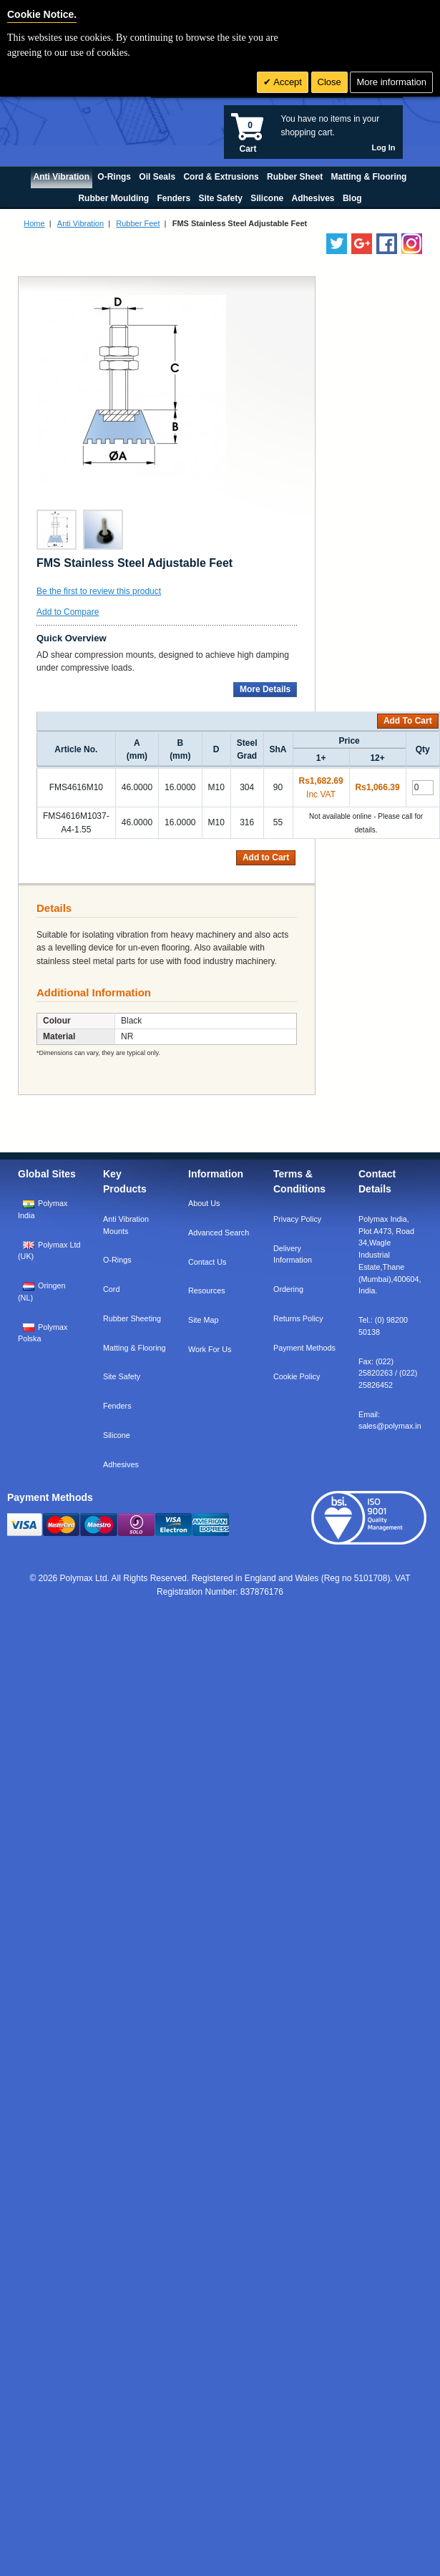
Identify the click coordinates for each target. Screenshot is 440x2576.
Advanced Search (218, 1232)
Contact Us (207, 1262)
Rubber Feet (138, 223)
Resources (206, 1290)
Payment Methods (304, 1347)
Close (329, 82)
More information (391, 82)
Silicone (116, 1435)
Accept (286, 82)
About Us (204, 1203)
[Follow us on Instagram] (411, 243)
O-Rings (117, 1259)
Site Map (203, 1320)
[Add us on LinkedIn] (361, 243)
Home (34, 223)
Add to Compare (67, 612)
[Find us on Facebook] (386, 243)
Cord (111, 1289)
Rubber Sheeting (132, 1318)
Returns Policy (298, 1318)
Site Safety (121, 1376)
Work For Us (209, 1349)
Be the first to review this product (98, 591)
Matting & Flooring (134, 1347)
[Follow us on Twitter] (336, 243)
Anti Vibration (80, 223)
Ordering (288, 1289)
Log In (384, 147)
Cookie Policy (296, 1376)
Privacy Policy (297, 1219)
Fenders (117, 1405)
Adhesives (121, 1464)
